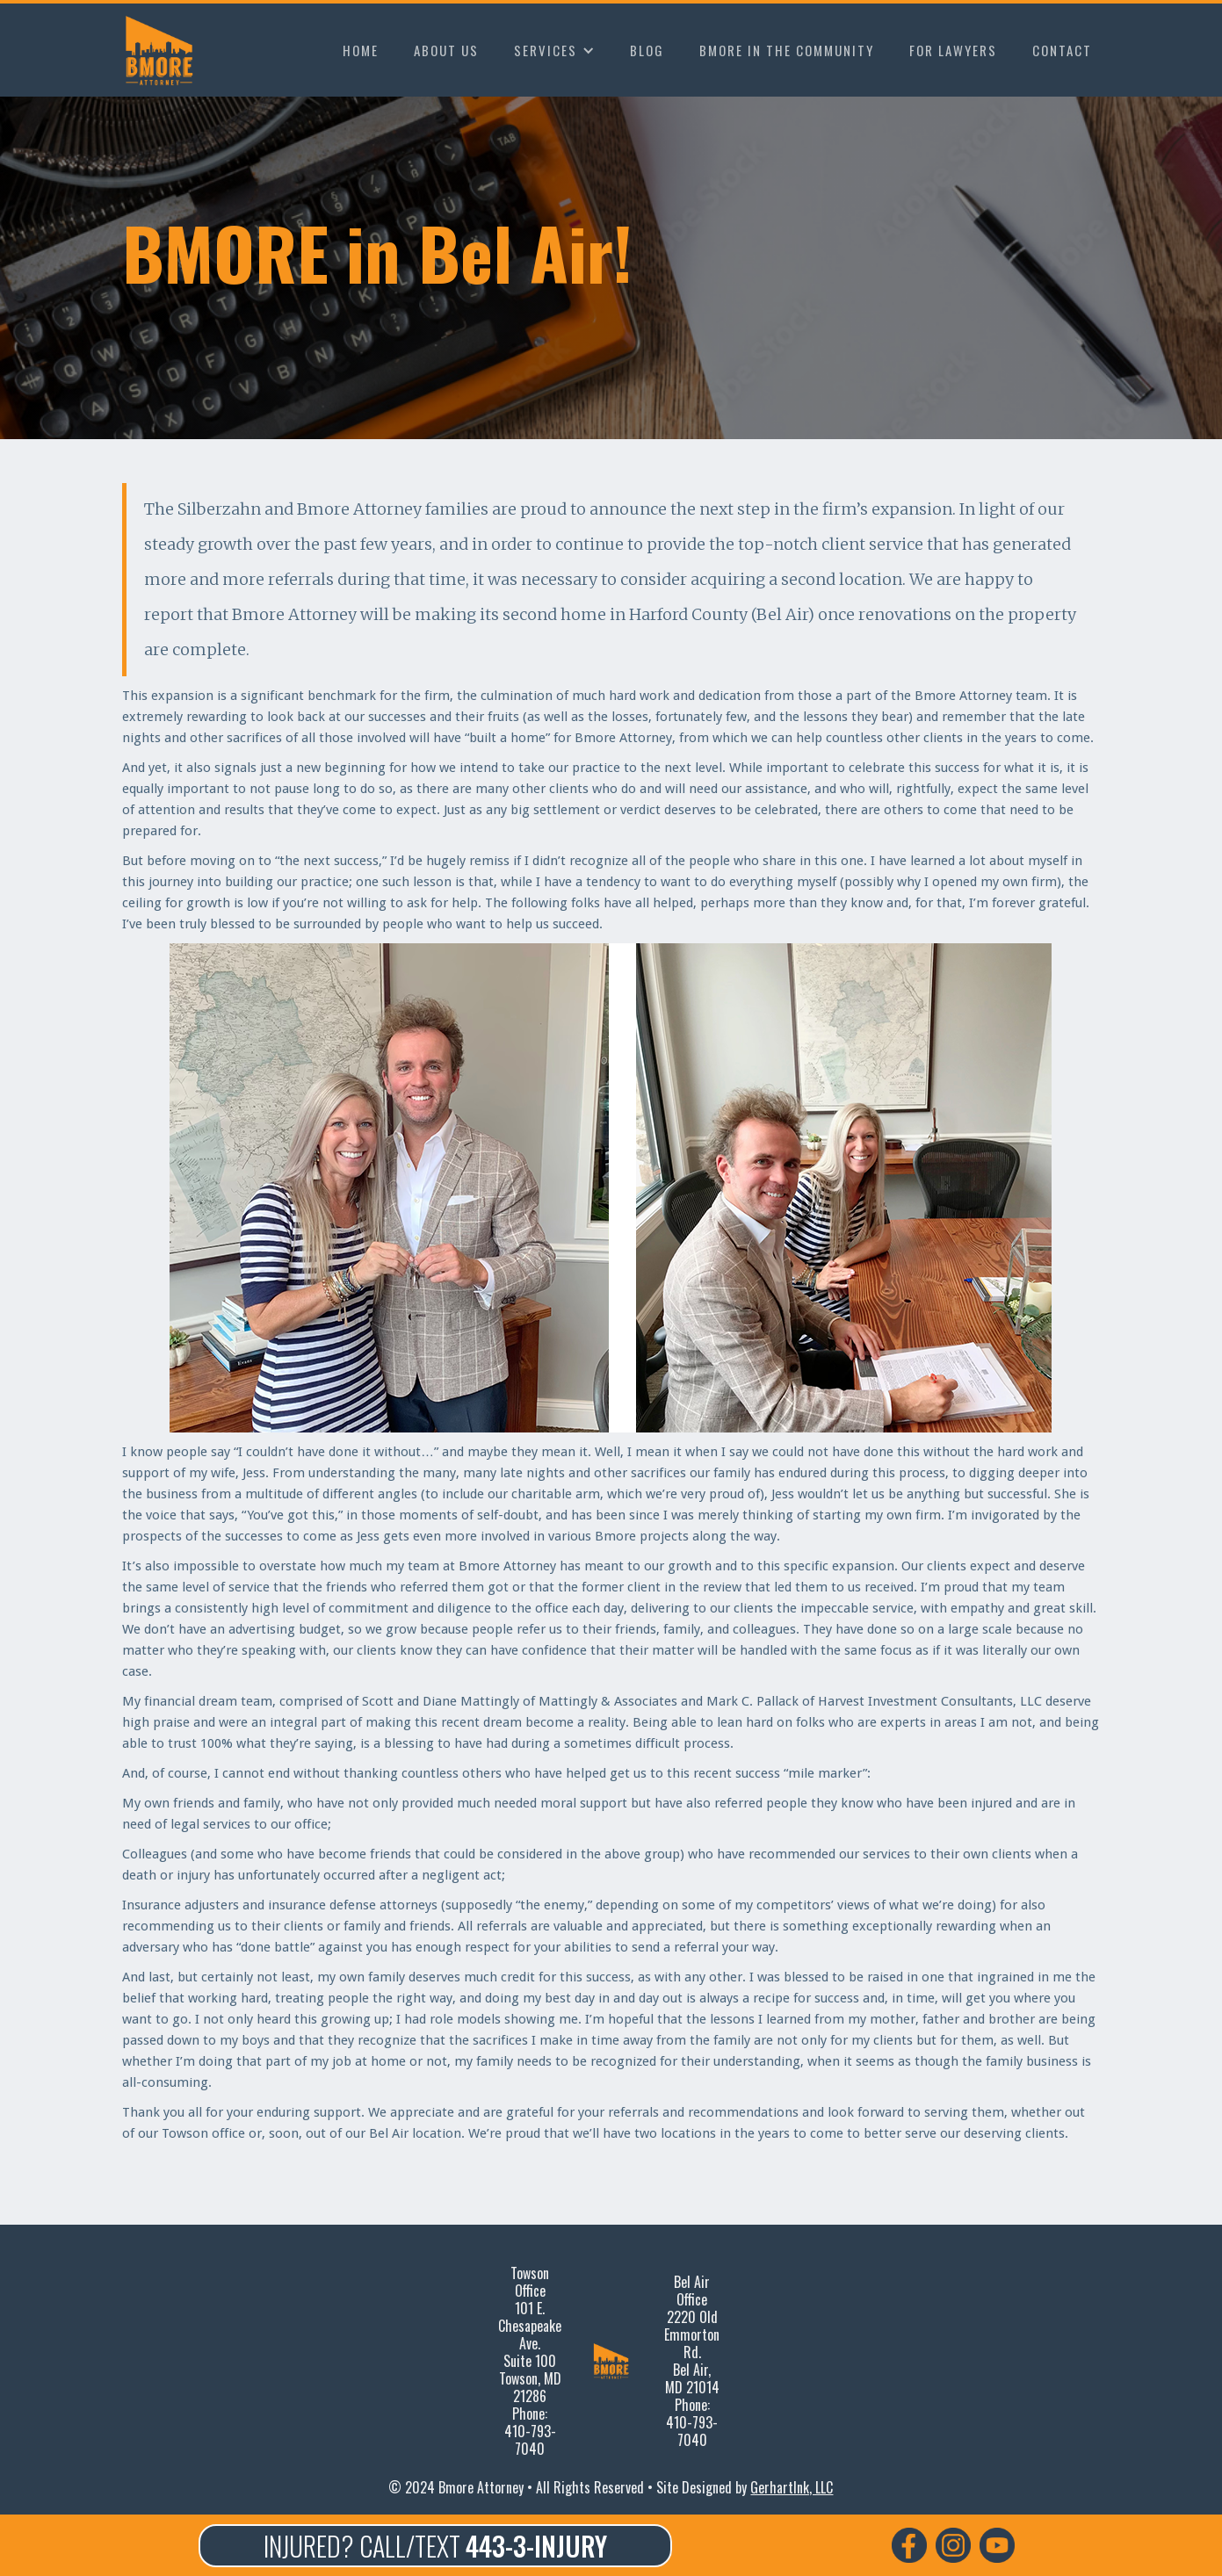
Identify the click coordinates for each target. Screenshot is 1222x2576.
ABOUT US (446, 50)
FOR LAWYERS (953, 50)
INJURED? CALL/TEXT (435, 2545)
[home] (162, 50)
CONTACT (1062, 50)
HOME (361, 50)
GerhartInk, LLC (791, 2487)
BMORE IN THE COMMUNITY (786, 50)
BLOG (647, 50)
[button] (554, 50)
